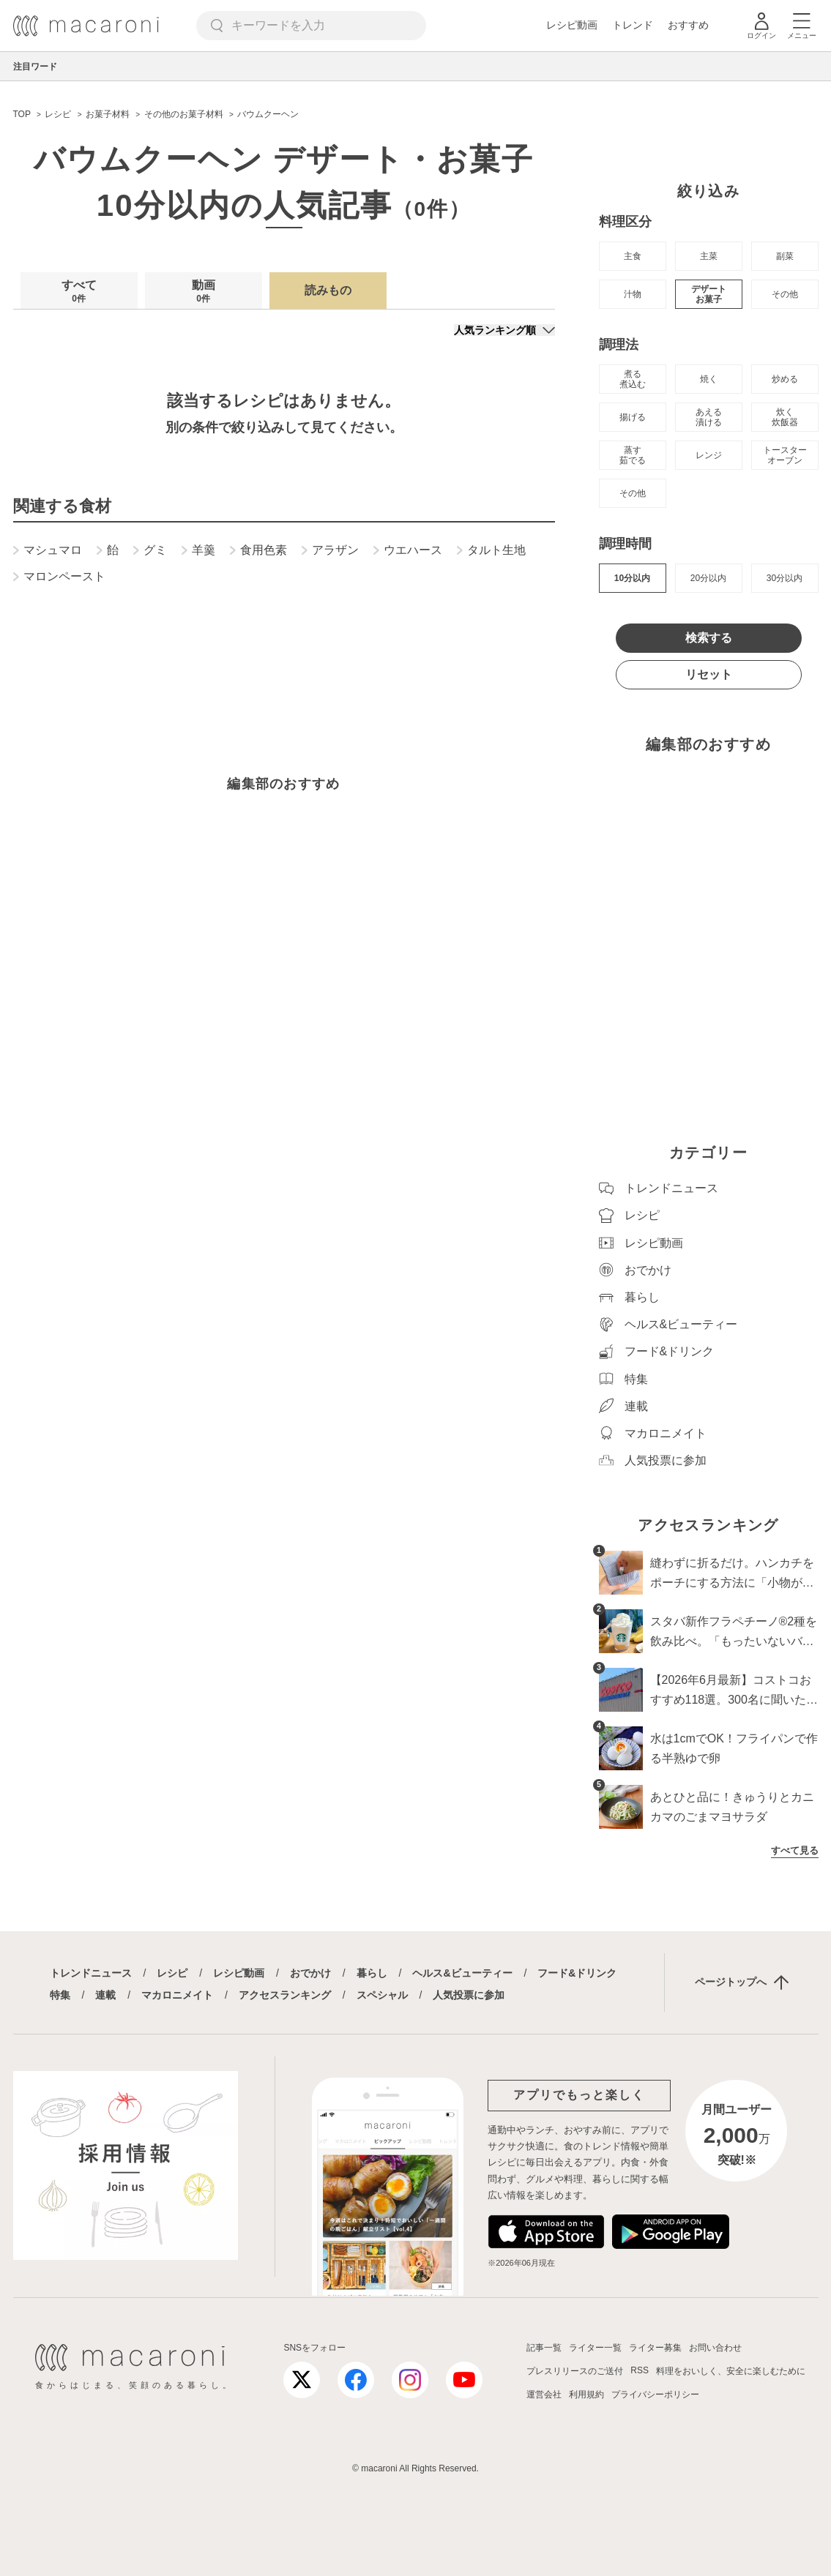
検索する (708, 638)
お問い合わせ (715, 2348)
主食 (632, 256)
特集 (60, 1995)
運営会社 (544, 2394)
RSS (639, 2370)
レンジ (709, 455)
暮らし (372, 1973)
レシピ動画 (571, 25)
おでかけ (310, 1973)
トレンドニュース (91, 1973)
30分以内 (784, 578)
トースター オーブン (785, 455)
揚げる (632, 417)
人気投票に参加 (468, 1995)
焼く (709, 379)
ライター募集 (655, 2348)
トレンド (632, 25)
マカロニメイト (177, 1995)
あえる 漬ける (709, 417)
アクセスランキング (285, 1995)
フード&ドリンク (576, 1973)
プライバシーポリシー (655, 2394)
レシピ (172, 1973)
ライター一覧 (595, 2348)
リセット (708, 674)
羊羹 (198, 550)
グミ (150, 550)
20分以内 (708, 578)
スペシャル (382, 1995)
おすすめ (688, 25)
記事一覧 (544, 2348)
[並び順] (504, 330)
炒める (785, 379)
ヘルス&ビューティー (462, 1973)
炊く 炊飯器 (785, 417)
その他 (785, 294)
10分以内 (632, 578)
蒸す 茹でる (632, 455)
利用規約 (586, 2394)
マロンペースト (59, 577)
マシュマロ (47, 550)
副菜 (785, 256)
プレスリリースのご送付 (574, 2371)
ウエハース (407, 550)
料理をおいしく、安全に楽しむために (730, 2371)
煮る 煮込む (632, 379)
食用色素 (258, 550)
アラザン (330, 550)
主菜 (709, 256)
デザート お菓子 (708, 294)
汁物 (632, 294)
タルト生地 (491, 550)
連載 (105, 1995)
